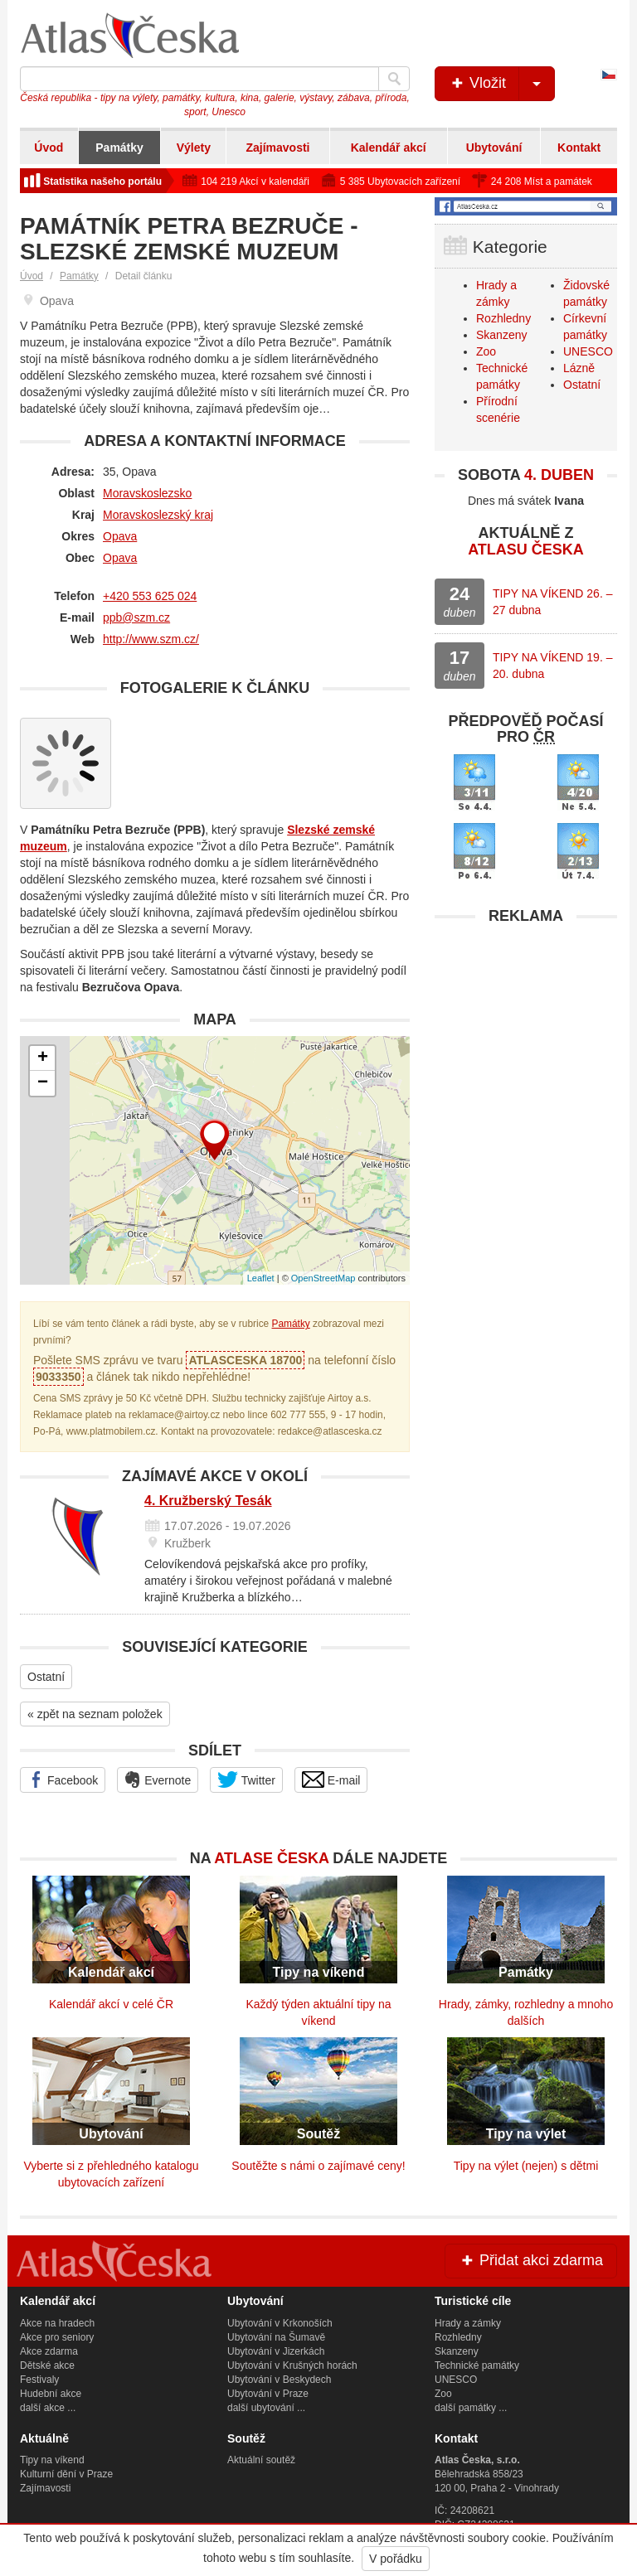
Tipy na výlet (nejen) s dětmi (526, 2165)
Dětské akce (47, 2365)
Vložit (501, 83)
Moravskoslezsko (147, 493)
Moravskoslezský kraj (158, 514)
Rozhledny (503, 318)
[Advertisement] (526, 1036)
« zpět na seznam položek (95, 1714)
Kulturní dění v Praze (66, 2474)
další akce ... (47, 2408)
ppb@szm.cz (136, 617)
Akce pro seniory (57, 2337)
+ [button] (42, 1058)
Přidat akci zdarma (531, 2260)
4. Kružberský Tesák (208, 1501)
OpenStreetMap (323, 1278)
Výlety (194, 147)
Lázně (579, 368)
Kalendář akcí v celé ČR (111, 2004)
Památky (119, 147)
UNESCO (588, 351)
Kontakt (579, 147)
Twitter (246, 1779)
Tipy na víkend (52, 2460)
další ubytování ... (266, 2408)
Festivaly (39, 2379)
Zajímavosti (277, 147)
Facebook (62, 1779)
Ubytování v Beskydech (279, 2379)
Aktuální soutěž (261, 2460)
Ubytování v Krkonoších (280, 2323)
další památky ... (471, 2408)
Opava (120, 536)
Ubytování (494, 147)
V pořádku (395, 2558)
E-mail (331, 1779)
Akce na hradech (57, 2323)
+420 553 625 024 (150, 596)
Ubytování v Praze (268, 2393)
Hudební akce (50, 2393)
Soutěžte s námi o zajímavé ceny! (318, 2165)
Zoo (486, 351)
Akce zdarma (49, 2351)
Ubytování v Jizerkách (275, 2351)
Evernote (157, 1779)
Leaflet (261, 1278)
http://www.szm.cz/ (151, 639)
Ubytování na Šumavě (276, 2337)
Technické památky (477, 2365)
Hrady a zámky (468, 2323)
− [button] (42, 1083)
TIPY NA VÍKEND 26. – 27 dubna (552, 602)
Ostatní (46, 1676)
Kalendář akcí (388, 147)
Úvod (48, 147)
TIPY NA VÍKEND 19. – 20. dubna (552, 665)
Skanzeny (501, 334)
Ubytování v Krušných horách (292, 2365)
